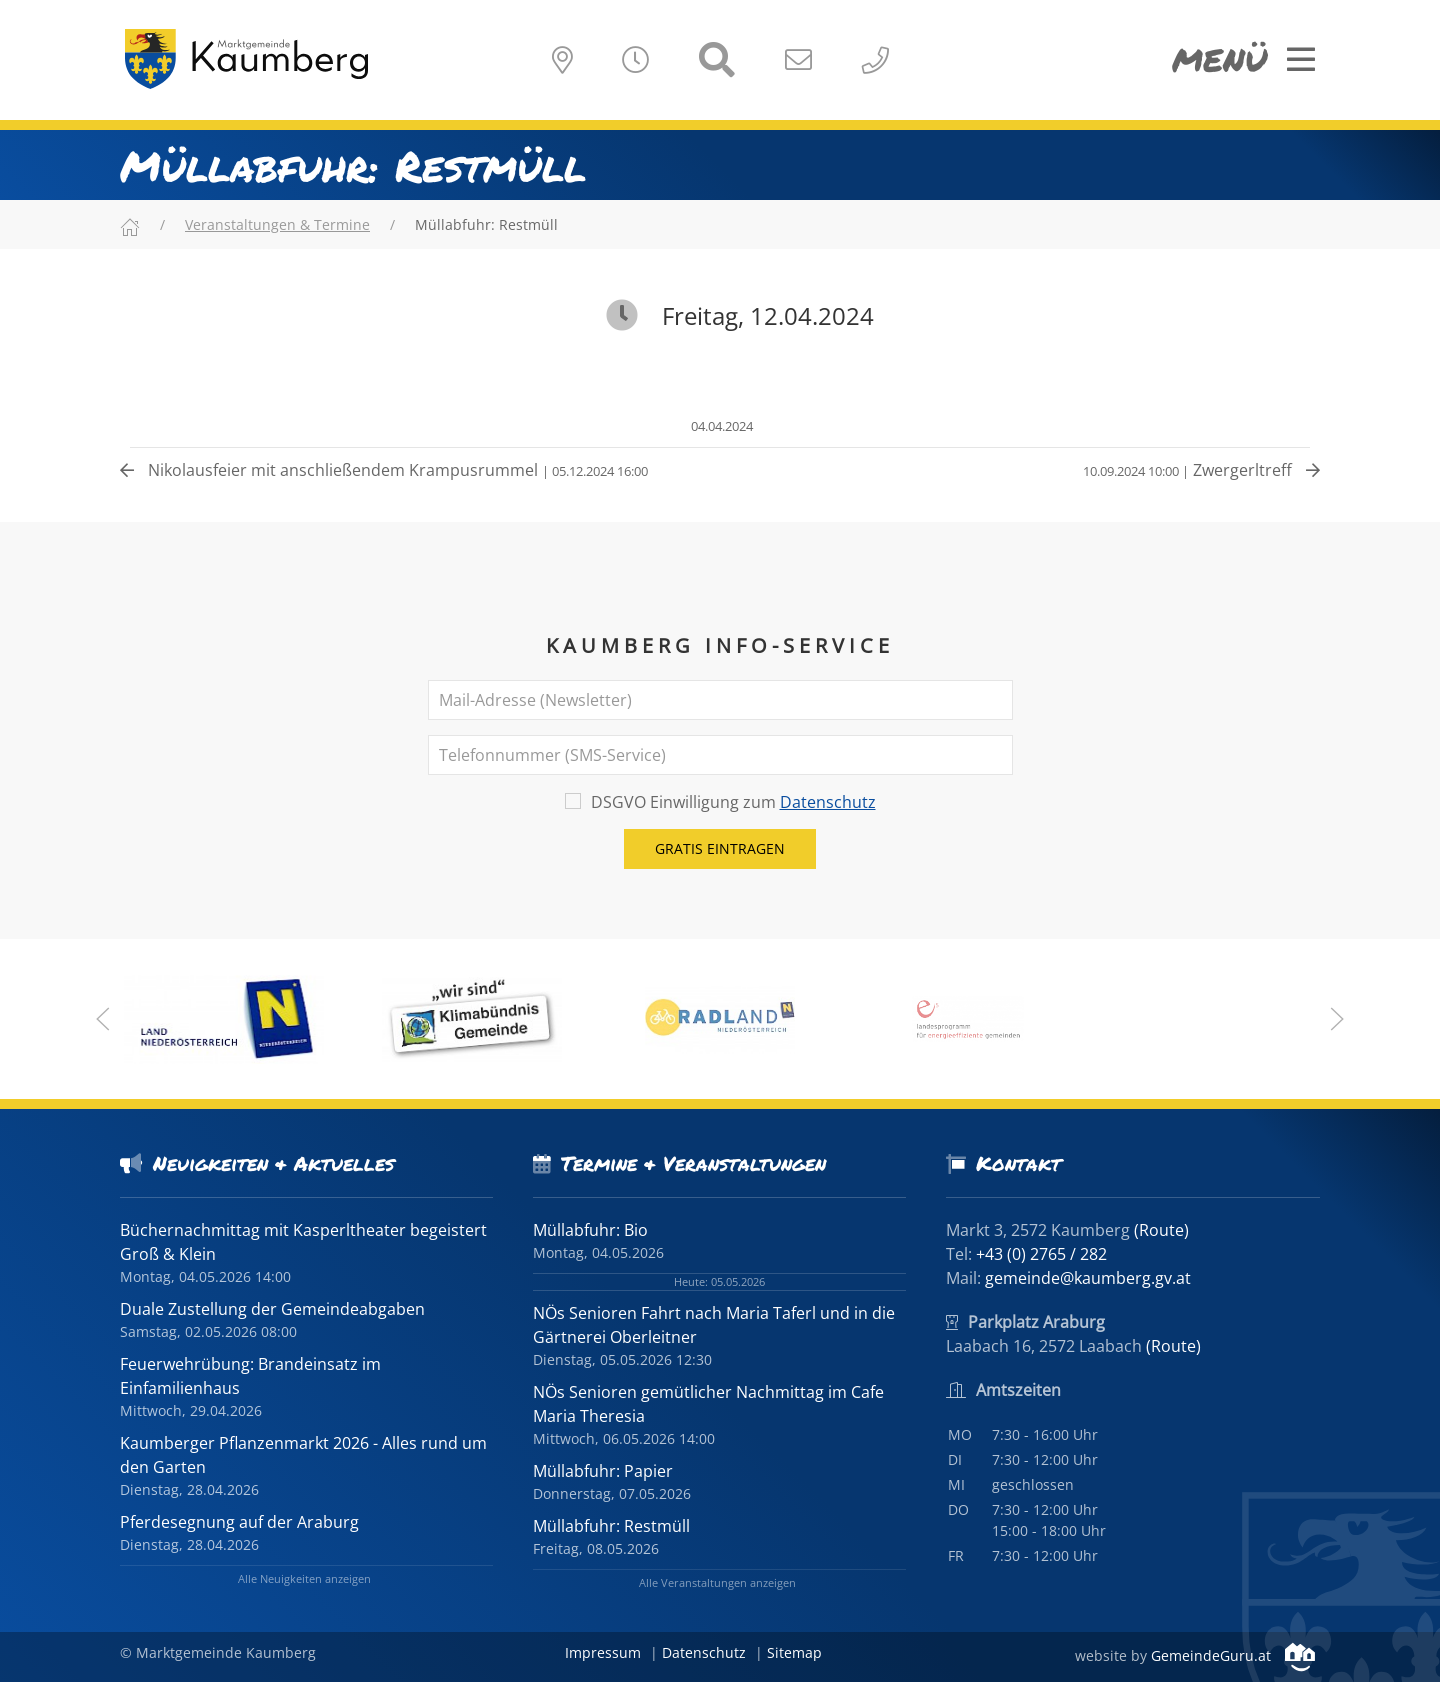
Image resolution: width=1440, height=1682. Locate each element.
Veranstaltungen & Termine (277, 224)
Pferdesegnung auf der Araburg (239, 1522)
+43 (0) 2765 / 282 (1041, 1254)
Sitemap (794, 1652)
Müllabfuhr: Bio (590, 1230)
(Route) (1161, 1230)
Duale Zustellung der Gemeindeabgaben (272, 1309)
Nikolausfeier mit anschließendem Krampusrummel (384, 470)
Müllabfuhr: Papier (603, 1471)
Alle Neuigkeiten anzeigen (304, 1578)
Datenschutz (828, 802)
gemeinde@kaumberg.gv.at (1088, 1278)
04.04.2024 (720, 426)
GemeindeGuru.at (1233, 1655)
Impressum (603, 1652)
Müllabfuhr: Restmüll (611, 1526)
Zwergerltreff (1201, 470)
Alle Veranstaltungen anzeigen (717, 1582)
